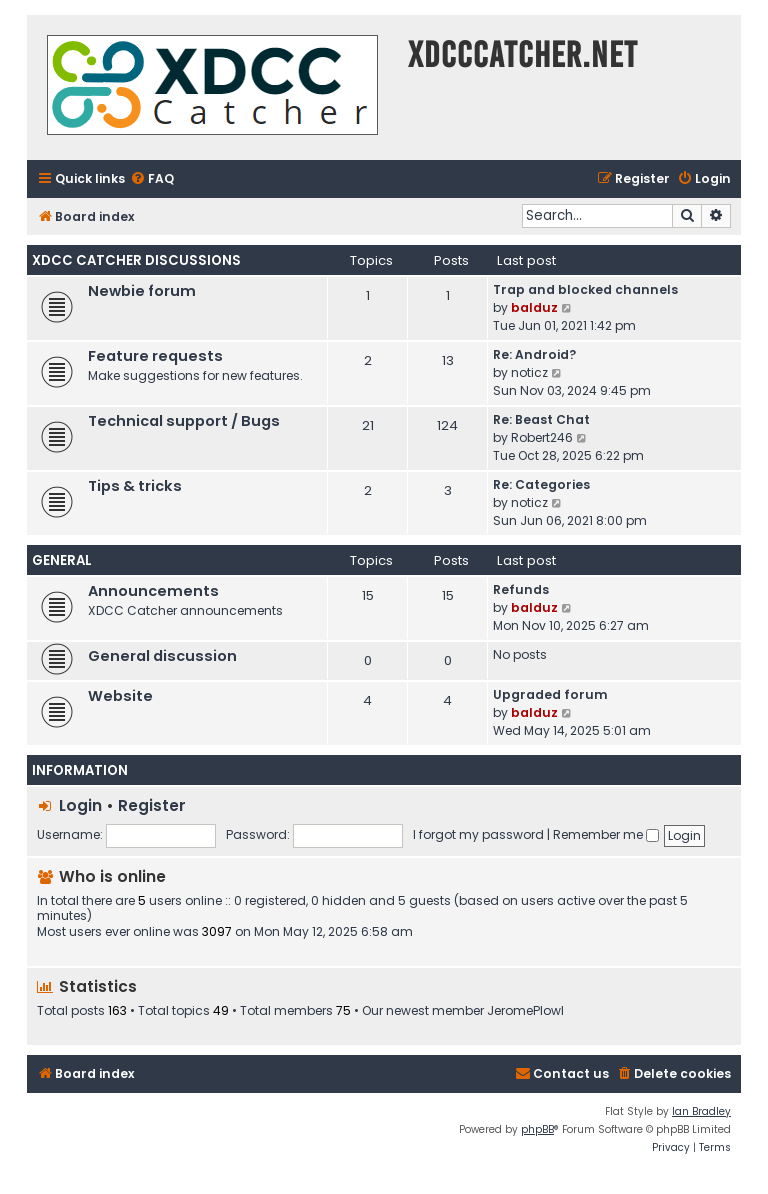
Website (120, 696)
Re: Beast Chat (541, 419)
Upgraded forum (550, 694)
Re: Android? (534, 354)
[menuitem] (152, 179)
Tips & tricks (135, 486)
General (62, 560)
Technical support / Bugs (184, 421)
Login (80, 805)
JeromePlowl (525, 1011)
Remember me (606, 834)
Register (152, 805)
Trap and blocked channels (585, 289)
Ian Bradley (701, 1111)
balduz (534, 307)
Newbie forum (142, 291)
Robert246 (542, 437)
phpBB (537, 1129)
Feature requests (155, 356)
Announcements (153, 591)
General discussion (162, 656)
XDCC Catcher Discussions (136, 260)
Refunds (521, 589)
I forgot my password (478, 834)
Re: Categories (541, 484)
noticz (529, 372)
